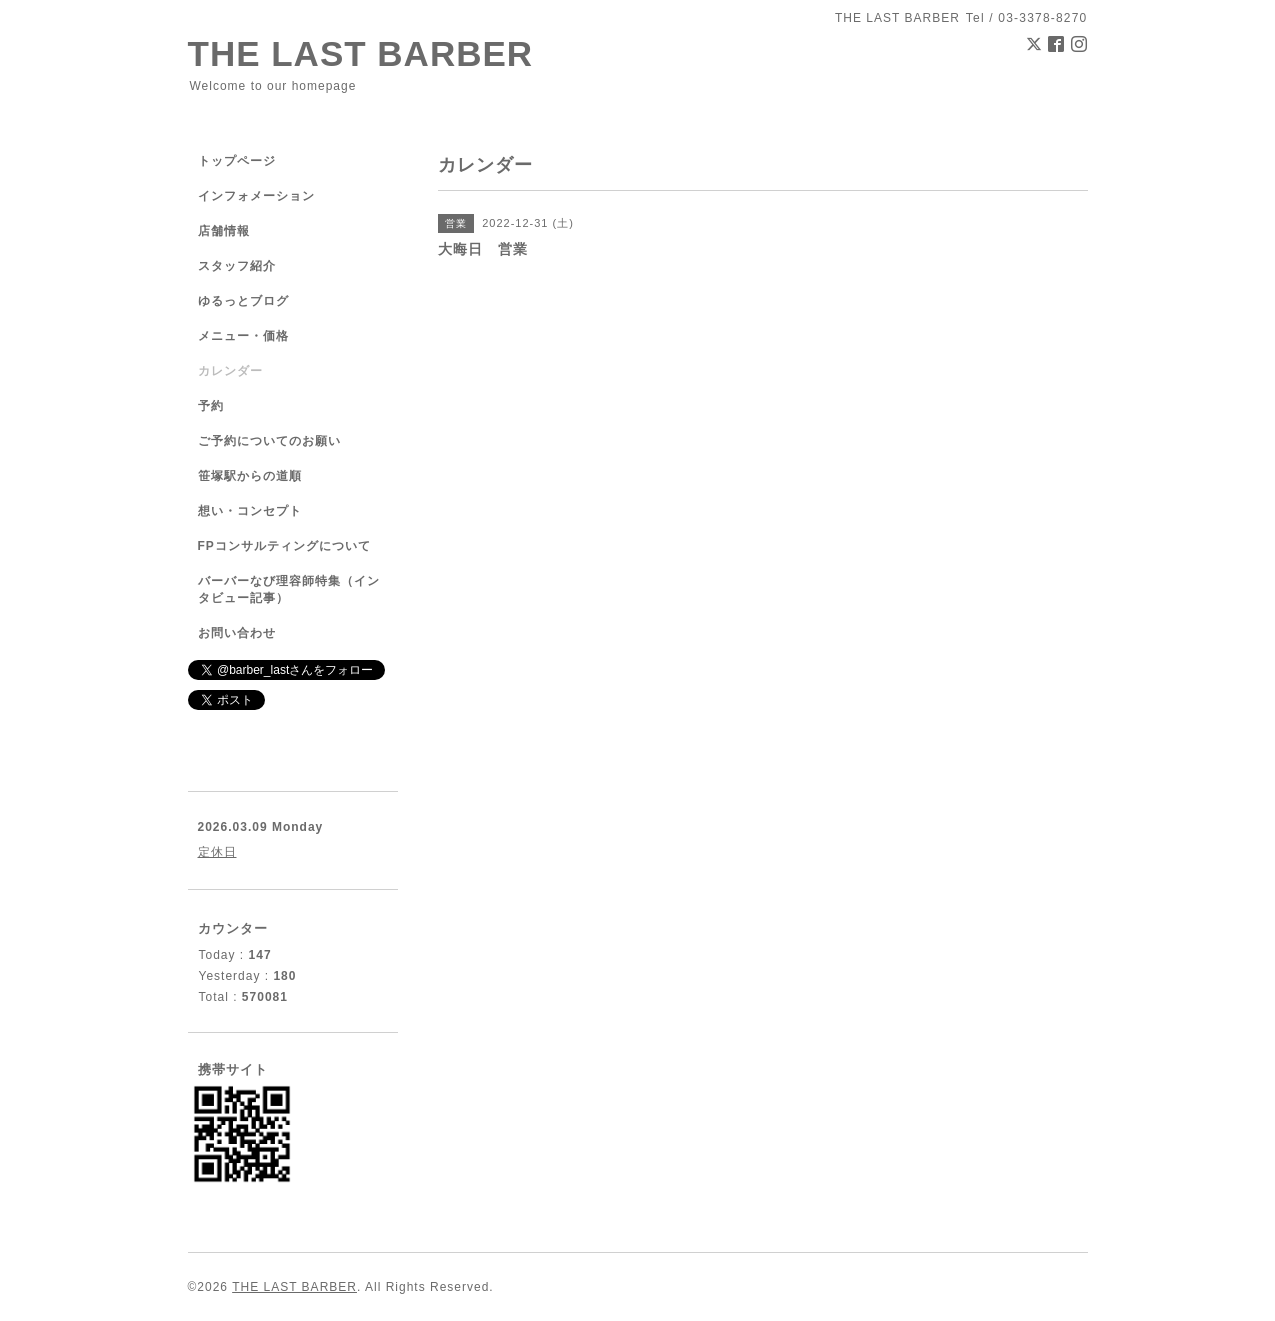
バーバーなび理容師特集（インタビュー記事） (289, 589)
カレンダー (230, 371)
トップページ (237, 161)
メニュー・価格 (243, 336)
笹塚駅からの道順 (250, 476)
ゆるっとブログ (243, 301)
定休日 (217, 852)
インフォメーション (256, 196)
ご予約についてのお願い (269, 441)
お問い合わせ (237, 633)
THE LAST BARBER (361, 53)
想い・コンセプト (250, 511)
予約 (211, 406)
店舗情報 (224, 231)
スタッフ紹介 (237, 266)
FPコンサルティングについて (284, 546)
